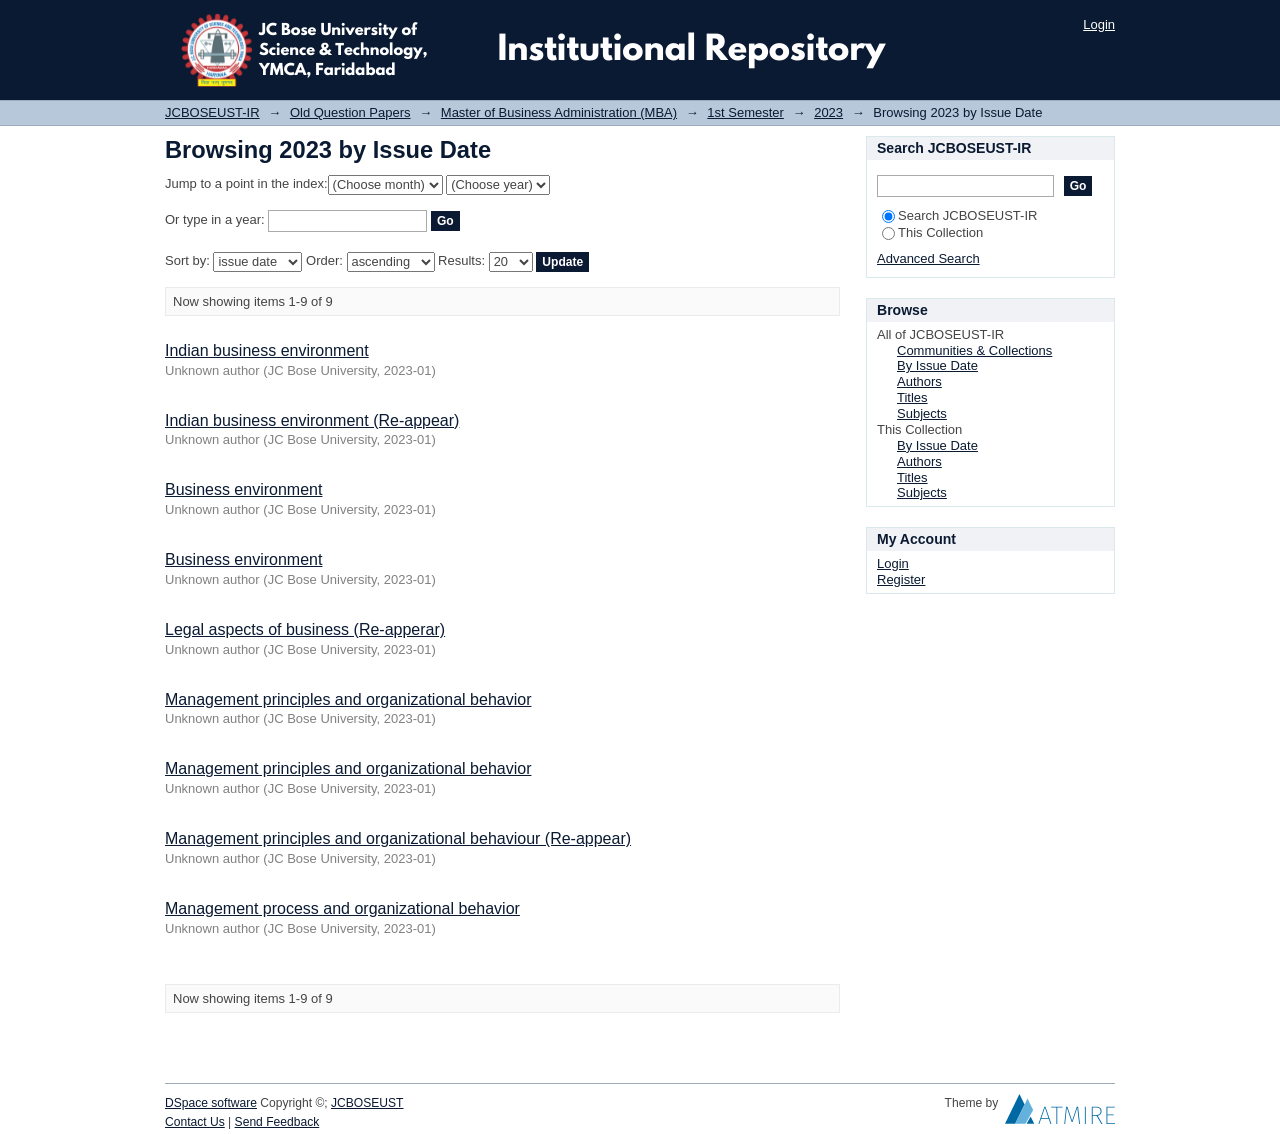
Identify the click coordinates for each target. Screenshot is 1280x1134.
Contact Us (195, 1122)
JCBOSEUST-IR (212, 112)
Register (901, 579)
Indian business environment (267, 350)
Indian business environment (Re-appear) (312, 420)
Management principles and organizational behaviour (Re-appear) (398, 838)
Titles (912, 397)
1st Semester (745, 112)
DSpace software (211, 1103)
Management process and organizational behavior (342, 908)
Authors (919, 381)
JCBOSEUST (367, 1103)
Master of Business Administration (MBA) (559, 112)
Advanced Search (928, 258)
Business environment (243, 489)
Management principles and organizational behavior (348, 699)
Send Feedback (277, 1122)
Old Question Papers (350, 112)
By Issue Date (937, 365)
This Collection (932, 232)
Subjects (922, 413)
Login (1099, 24)
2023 (828, 112)
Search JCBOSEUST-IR (959, 215)
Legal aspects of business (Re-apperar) (305, 629)
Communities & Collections (974, 350)
